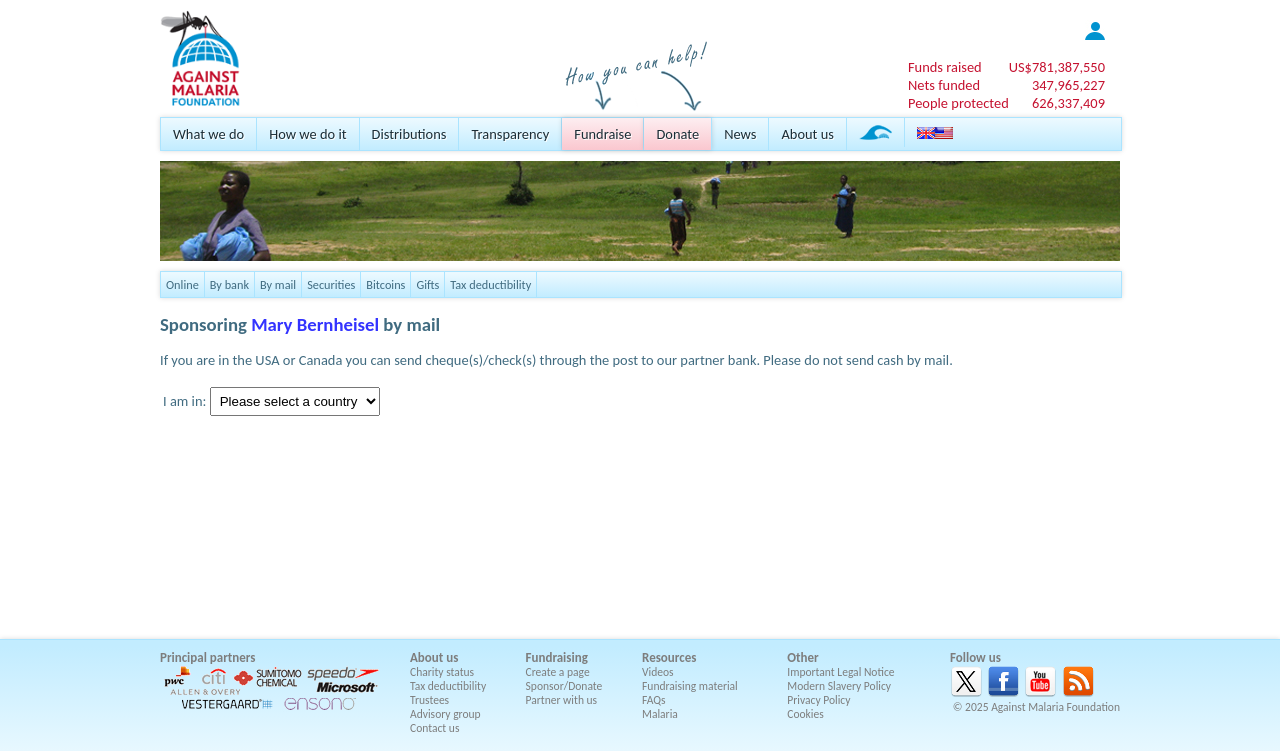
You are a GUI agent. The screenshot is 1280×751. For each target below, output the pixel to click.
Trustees (429, 700)
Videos (658, 672)
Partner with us (562, 700)
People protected (958, 103)
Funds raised (945, 67)
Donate (677, 134)
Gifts (427, 284)
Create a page (558, 672)
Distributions (409, 134)
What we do (208, 134)
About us (807, 134)
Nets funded (944, 85)
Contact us (434, 728)
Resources (669, 657)
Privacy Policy (818, 700)
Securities (331, 284)
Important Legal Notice (840, 672)
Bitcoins (385, 284)
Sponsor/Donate (564, 686)
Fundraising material (690, 686)
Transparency (510, 134)
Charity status (442, 672)
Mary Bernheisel (315, 324)
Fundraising (557, 657)
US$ (1057, 67)
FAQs (654, 700)
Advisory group (445, 714)
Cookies (805, 714)
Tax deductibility (490, 284)
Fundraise (602, 134)
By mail (278, 284)
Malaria (660, 714)
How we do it (307, 134)
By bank (229, 284)
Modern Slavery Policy (839, 686)
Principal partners (207, 657)
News (740, 134)
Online (182, 284)
